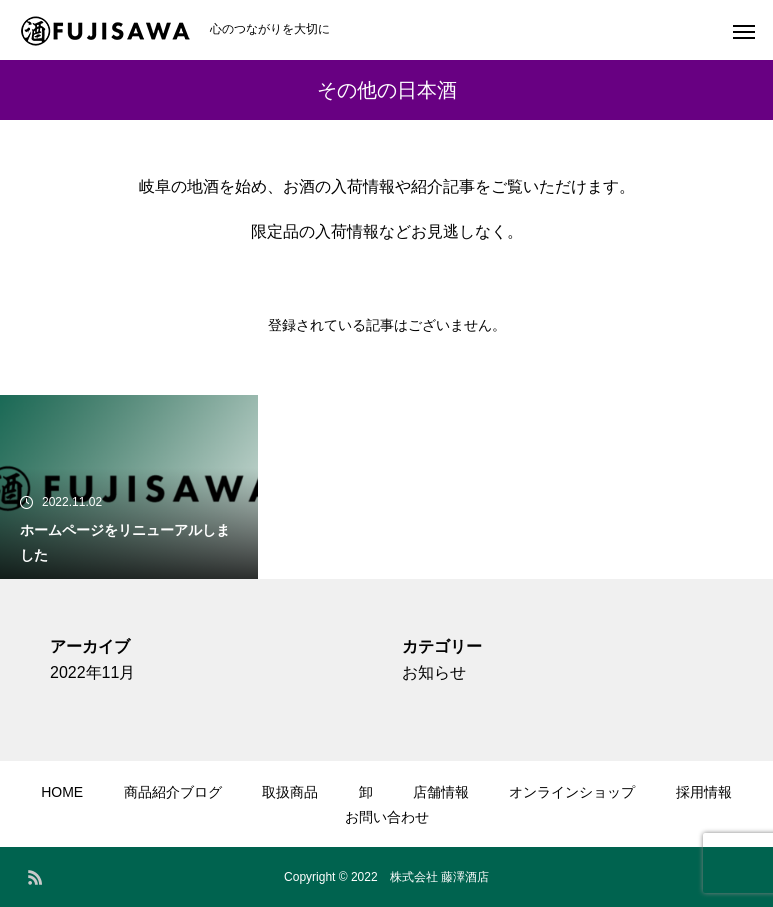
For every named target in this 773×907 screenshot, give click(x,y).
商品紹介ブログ (173, 792)
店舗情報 (441, 792)
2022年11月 (92, 672)
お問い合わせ (387, 817)
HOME (62, 792)
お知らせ (434, 672)
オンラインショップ (572, 792)
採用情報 (704, 792)
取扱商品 (290, 792)
